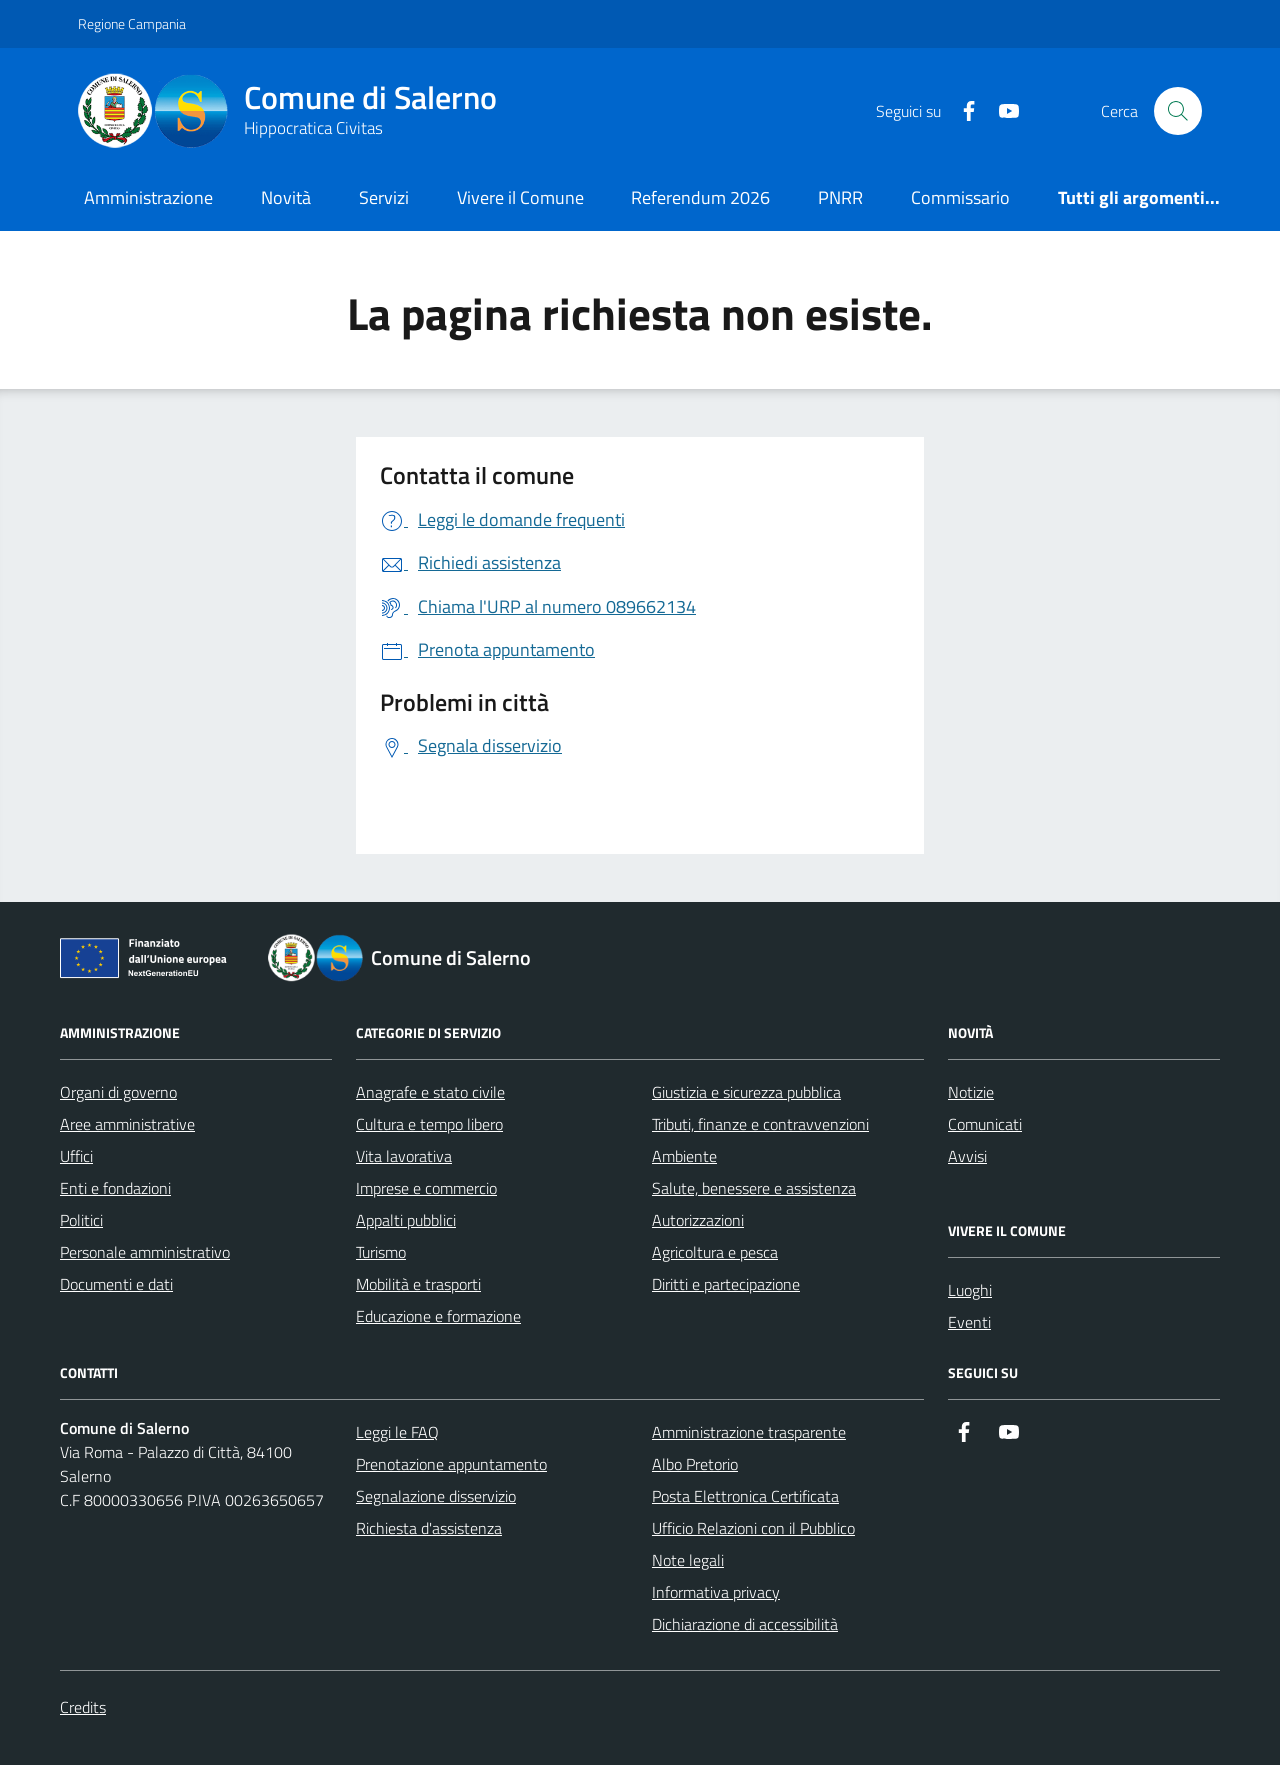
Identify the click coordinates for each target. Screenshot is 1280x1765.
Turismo (381, 1252)
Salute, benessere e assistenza (754, 1188)
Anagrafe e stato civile (430, 1092)
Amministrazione (148, 197)
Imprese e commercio (426, 1188)
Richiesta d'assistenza (429, 1528)
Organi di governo (118, 1092)
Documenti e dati (116, 1284)
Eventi (969, 1322)
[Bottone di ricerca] (1178, 111)
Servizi (384, 197)
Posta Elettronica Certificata (745, 1496)
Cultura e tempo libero (429, 1124)
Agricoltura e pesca (715, 1252)
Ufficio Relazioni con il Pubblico (753, 1528)
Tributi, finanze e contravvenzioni (760, 1124)
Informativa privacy (716, 1592)
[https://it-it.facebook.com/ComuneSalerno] (961, 111)
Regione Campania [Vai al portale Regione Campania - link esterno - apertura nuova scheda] (132, 23)
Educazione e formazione (438, 1316)
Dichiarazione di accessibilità (745, 1624)
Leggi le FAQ (397, 1432)
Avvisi (967, 1156)
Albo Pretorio (695, 1464)
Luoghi (970, 1290)
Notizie (971, 1092)
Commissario (960, 197)
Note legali (688, 1560)
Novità (286, 197)
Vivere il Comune (520, 197)
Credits (83, 1707)
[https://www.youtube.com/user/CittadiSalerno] (1001, 111)
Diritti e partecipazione (726, 1284)
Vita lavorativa (404, 1156)
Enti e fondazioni (115, 1188)
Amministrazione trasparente (749, 1432)
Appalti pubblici (406, 1220)
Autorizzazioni (698, 1220)
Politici (81, 1220)
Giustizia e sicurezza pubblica (746, 1092)
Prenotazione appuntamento (451, 1464)
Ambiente (684, 1156)
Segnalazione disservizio (436, 1496)
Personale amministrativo (145, 1252)
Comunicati (985, 1124)
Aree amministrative (127, 1124)
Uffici (76, 1156)
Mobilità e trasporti (418, 1284)
